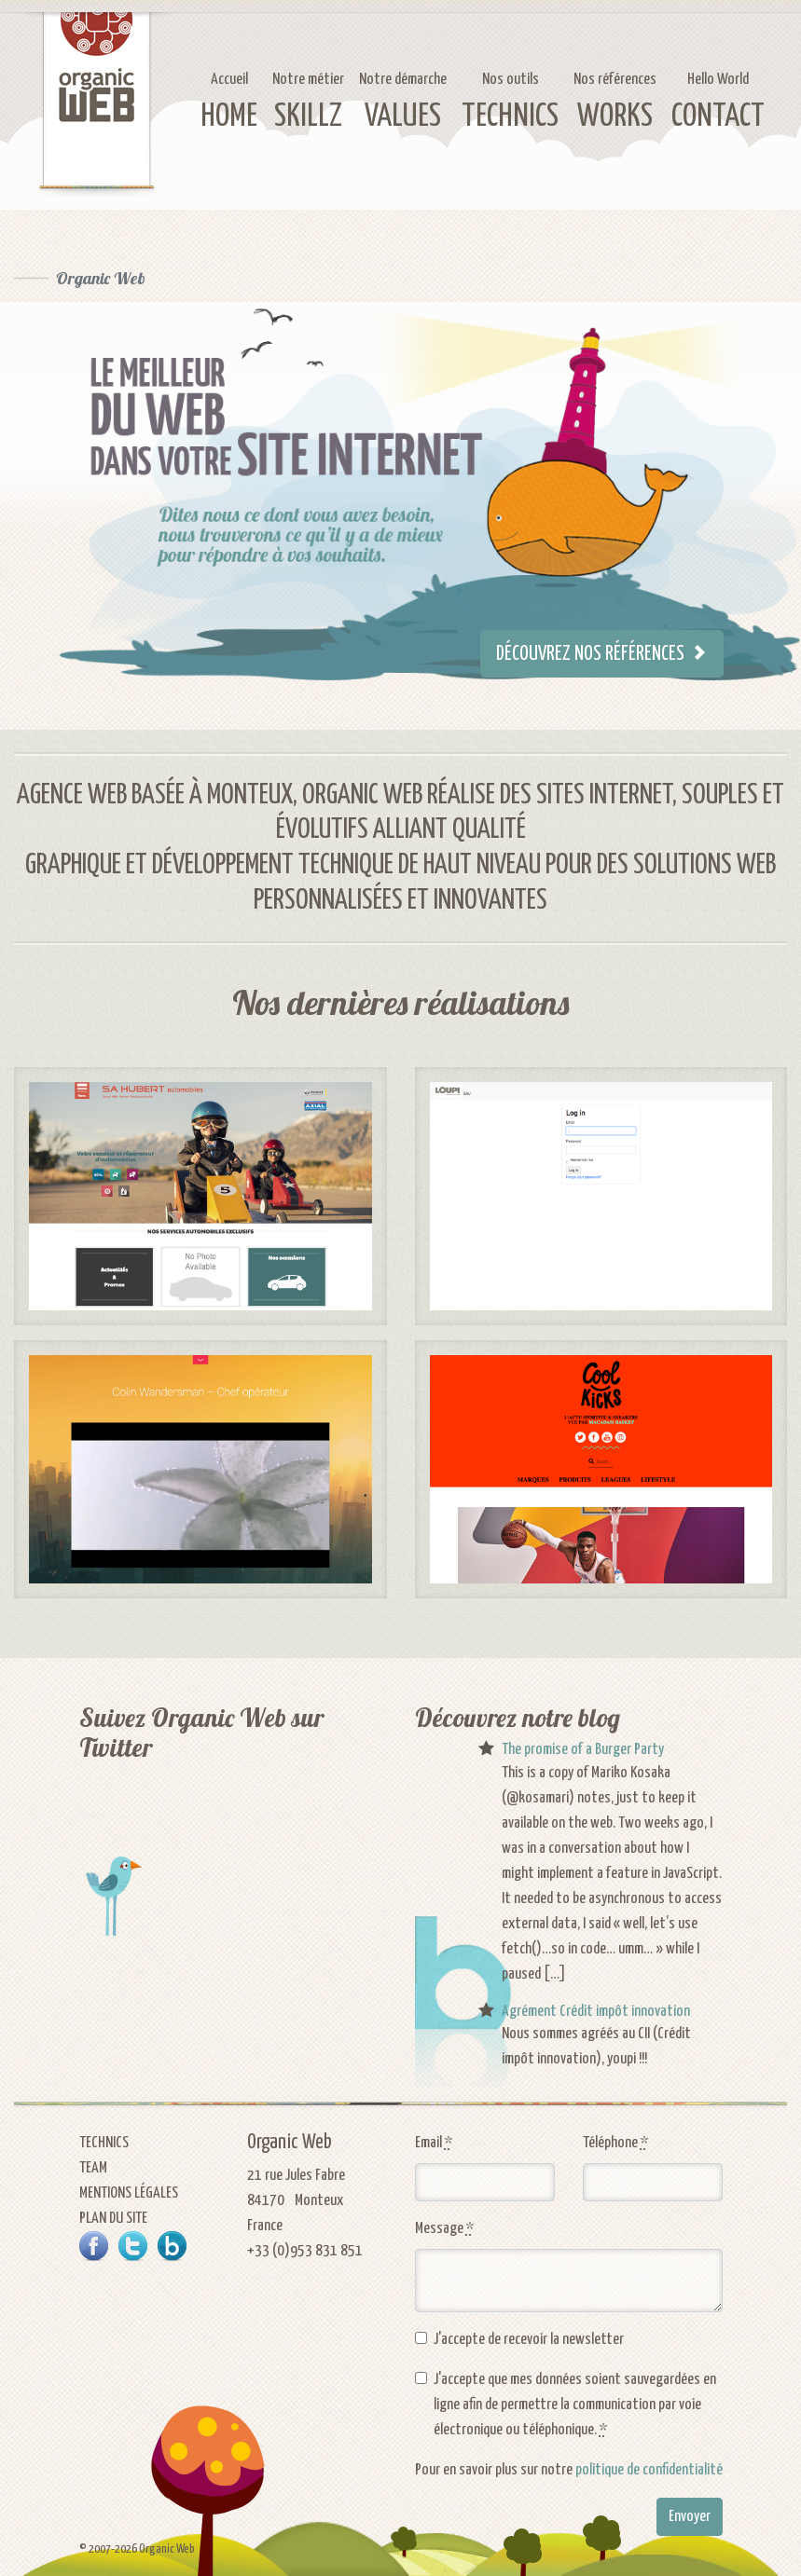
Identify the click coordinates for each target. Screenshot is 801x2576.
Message (444, 2229)
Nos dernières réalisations (400, 1002)
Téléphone (615, 2143)
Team (93, 2168)
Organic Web (100, 278)
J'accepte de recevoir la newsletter (529, 2340)
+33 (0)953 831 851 (305, 2251)
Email (433, 2143)
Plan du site (113, 2219)
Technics (104, 2143)
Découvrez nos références (602, 654)
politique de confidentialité (649, 2470)
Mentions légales (128, 2193)
